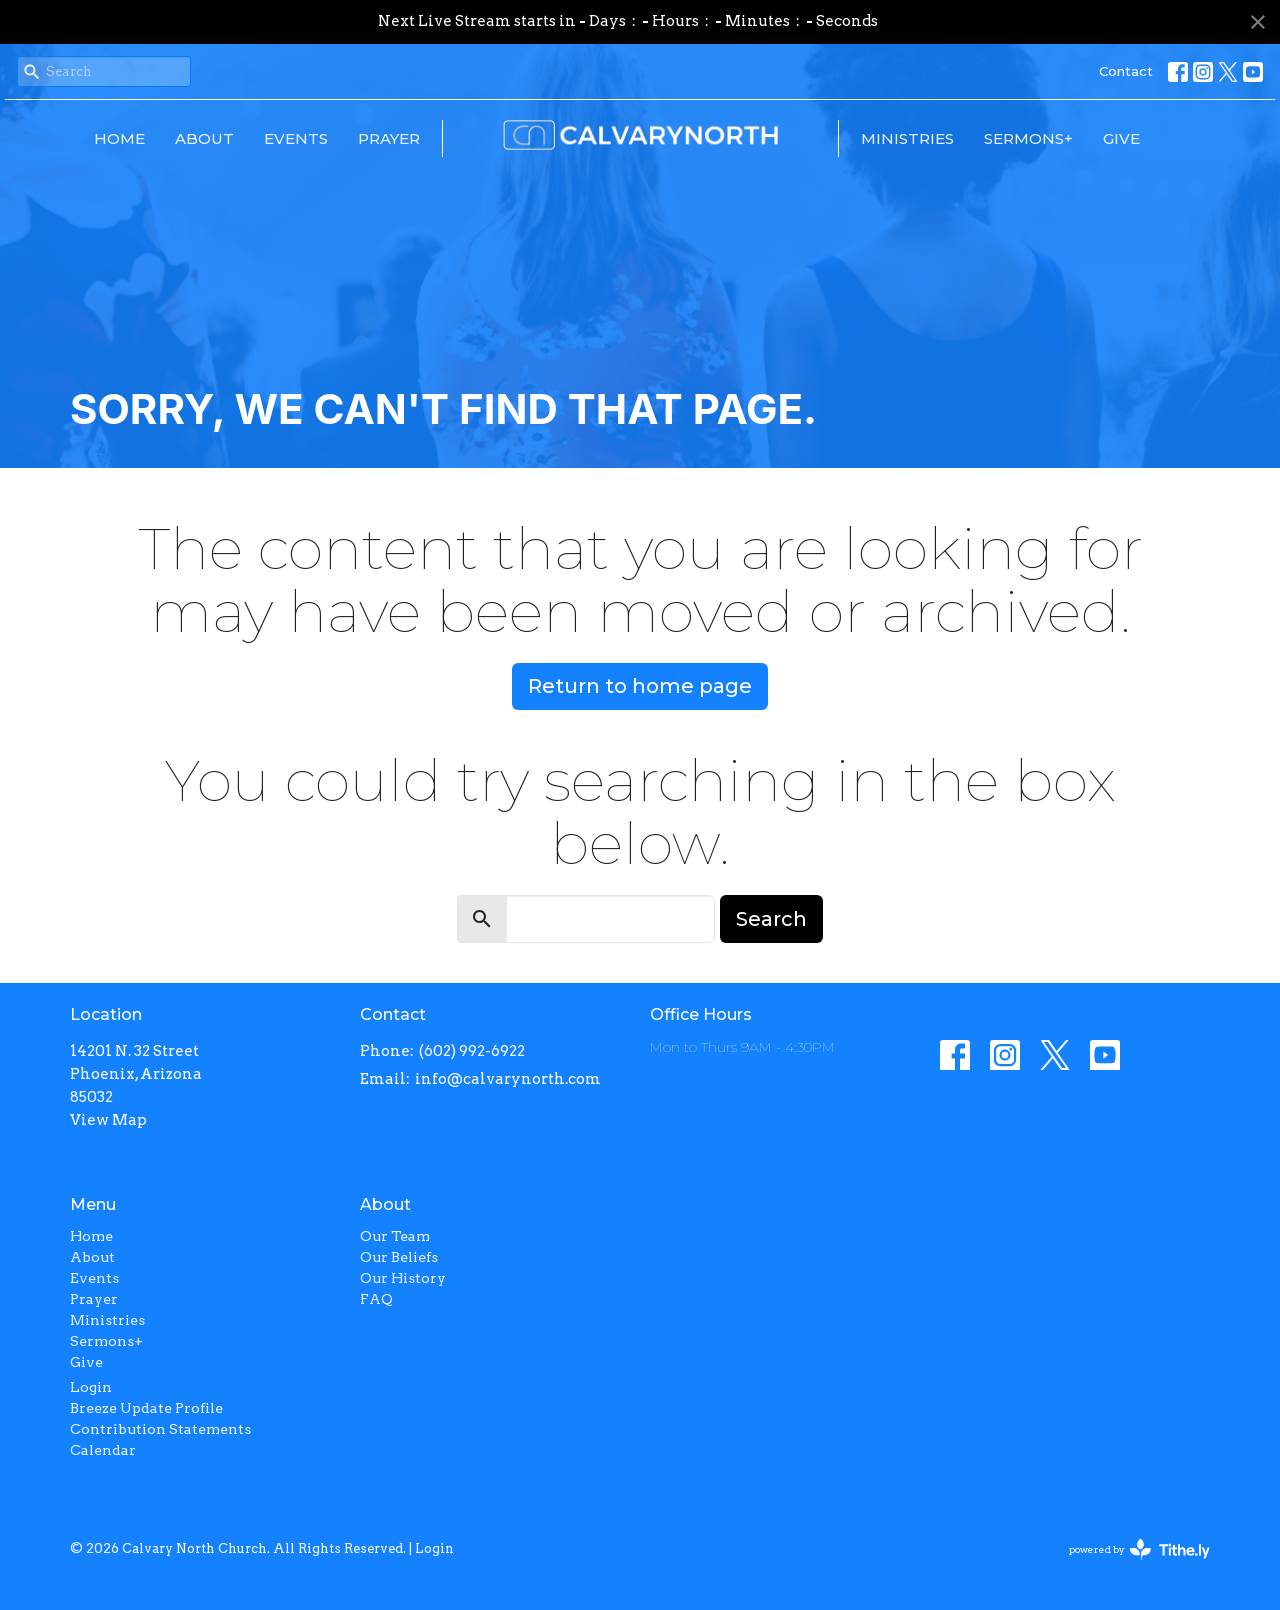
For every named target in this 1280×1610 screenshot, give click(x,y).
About (204, 138)
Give (1121, 138)
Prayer (389, 138)
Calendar (103, 1450)
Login (91, 1387)
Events (296, 138)
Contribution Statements (160, 1429)
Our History (403, 1278)
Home (119, 138)
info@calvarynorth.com (508, 1079)
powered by (1139, 1549)
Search (771, 919)
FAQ (376, 1299)
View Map (108, 1120)
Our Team (395, 1236)
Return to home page (640, 686)
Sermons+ (1028, 138)
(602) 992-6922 (472, 1051)
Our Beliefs (399, 1257)
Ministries (907, 138)
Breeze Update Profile (146, 1408)
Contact (1126, 71)
